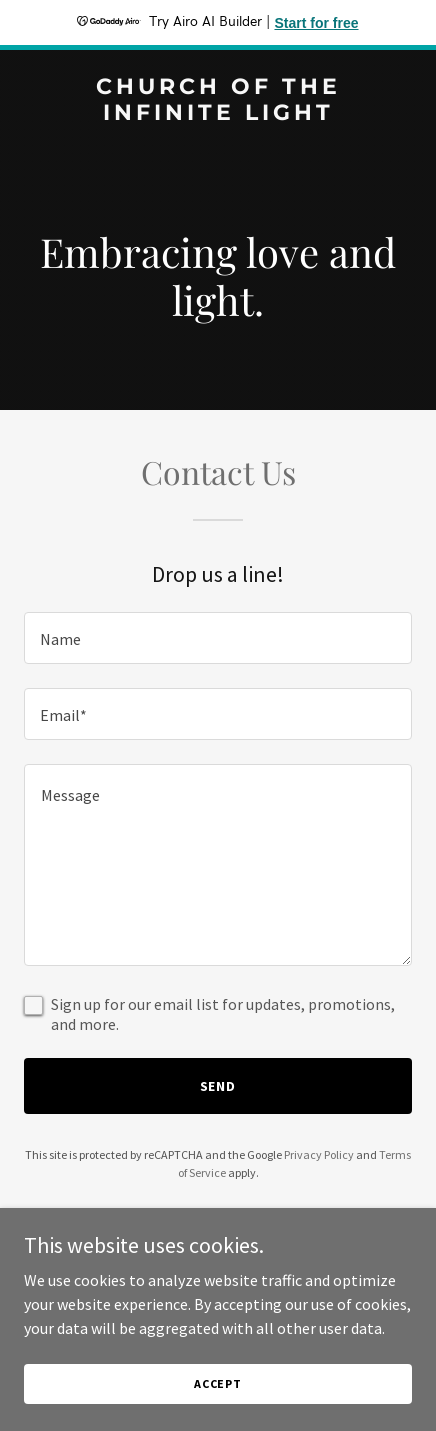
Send (218, 1086)
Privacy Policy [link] (319, 1154)
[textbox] (218, 638)
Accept (218, 1383)
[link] (218, 114)
